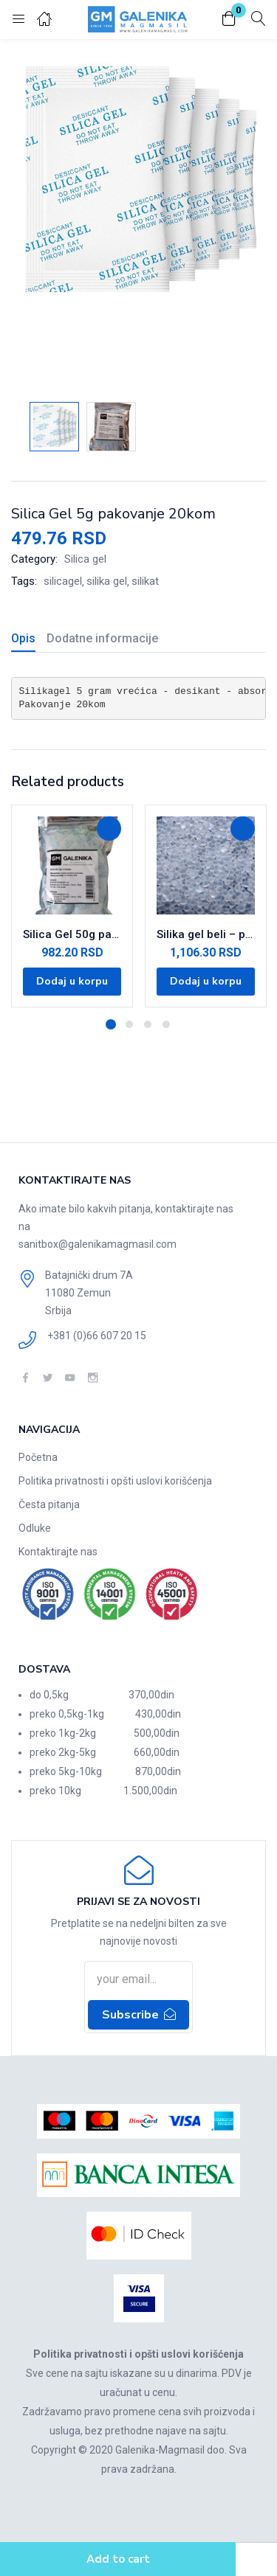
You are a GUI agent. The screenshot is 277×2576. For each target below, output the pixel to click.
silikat (145, 581)
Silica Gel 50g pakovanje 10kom (72, 934)
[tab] (29, 640)
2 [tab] (129, 1024)
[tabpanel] (72, 906)
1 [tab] (110, 1024)
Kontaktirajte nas (58, 1552)
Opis (23, 638)
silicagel (63, 581)
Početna (38, 1457)
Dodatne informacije (102, 638)
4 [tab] (166, 1024)
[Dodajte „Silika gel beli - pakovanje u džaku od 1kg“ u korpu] (206, 982)
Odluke (34, 1528)
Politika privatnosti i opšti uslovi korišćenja (115, 1481)
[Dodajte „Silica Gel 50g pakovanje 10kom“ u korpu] (72, 982)
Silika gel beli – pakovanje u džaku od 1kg (206, 934)
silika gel (106, 581)
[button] (229, 19)
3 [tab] (147, 1024)
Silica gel (85, 559)
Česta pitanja (49, 1504)
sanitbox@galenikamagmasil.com (97, 1244)
